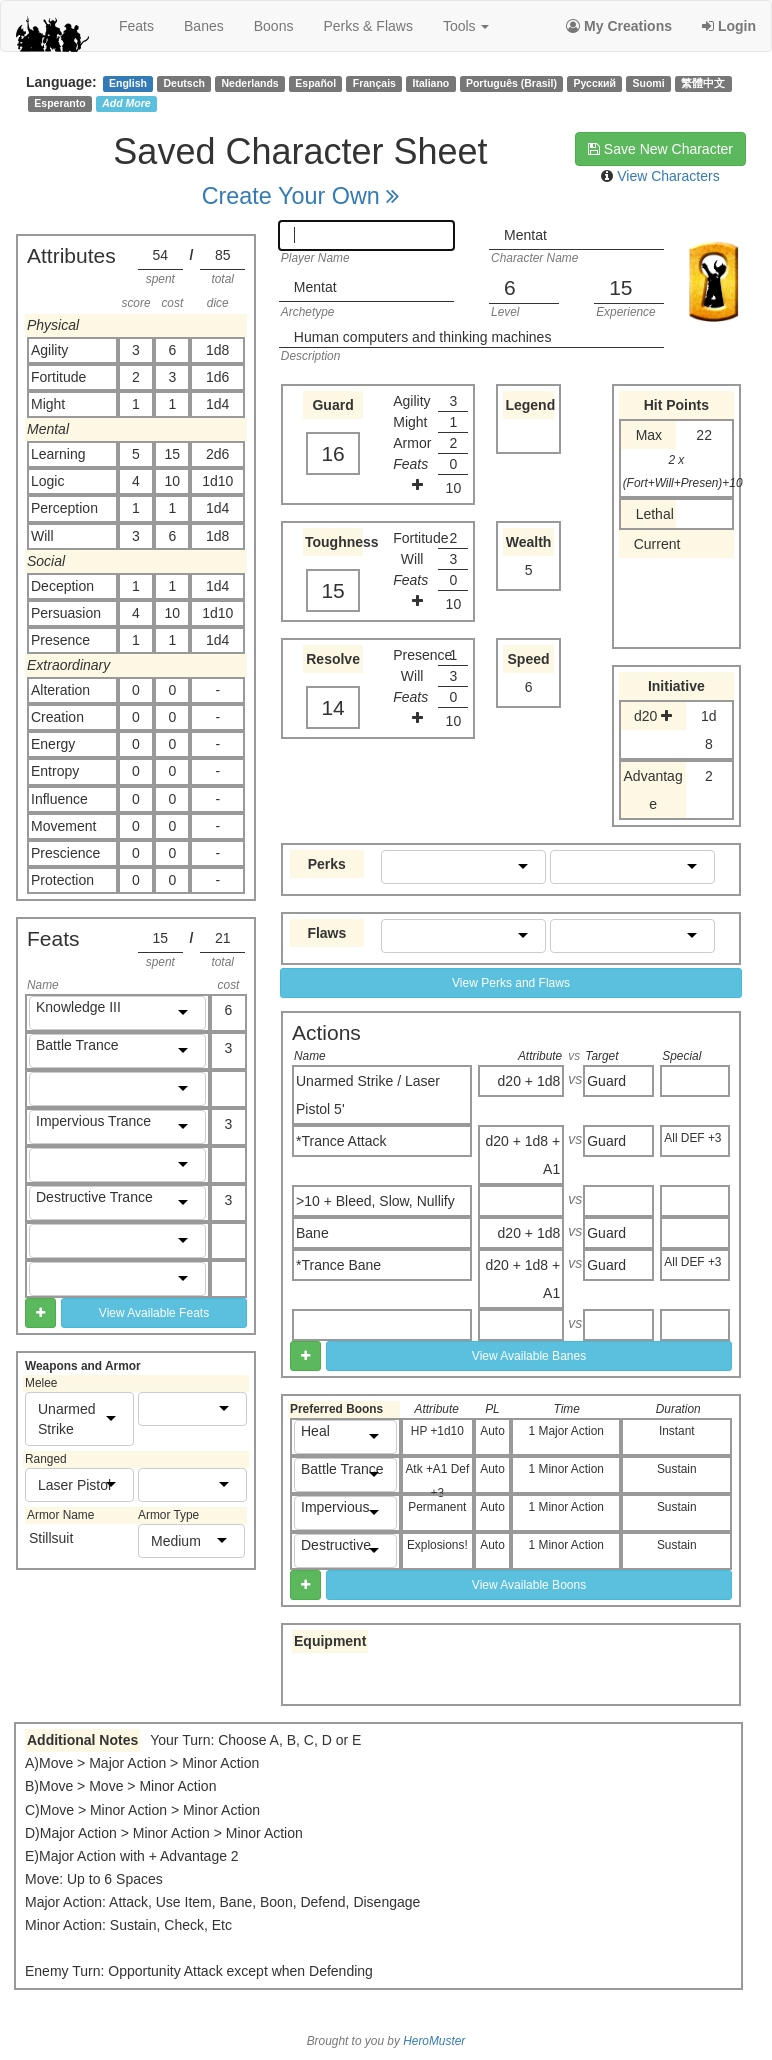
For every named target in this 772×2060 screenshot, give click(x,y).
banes (204, 26)
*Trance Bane (338, 1265)
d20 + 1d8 (529, 1081)
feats (136, 26)
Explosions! (437, 1545)
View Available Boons (529, 1585)
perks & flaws (367, 26)
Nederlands (250, 83)
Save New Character (660, 149)
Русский (595, 83)
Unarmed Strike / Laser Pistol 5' (368, 1095)
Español (315, 83)
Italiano (431, 83)
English (128, 83)
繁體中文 (703, 83)
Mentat (525, 235)
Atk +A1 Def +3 (437, 1478)
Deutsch (183, 83)
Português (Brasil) (511, 83)
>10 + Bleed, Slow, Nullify (375, 1201)
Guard (606, 1081)
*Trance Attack (341, 1141)
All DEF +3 (692, 1138)
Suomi (649, 83)
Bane (312, 1233)
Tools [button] (466, 26)
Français (374, 83)
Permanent (437, 1507)
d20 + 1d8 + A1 (522, 1155)
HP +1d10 (437, 1431)
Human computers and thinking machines (423, 337)
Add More (126, 103)
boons (274, 26)
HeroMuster (434, 2041)
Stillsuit (51, 1538)
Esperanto (59, 103)
